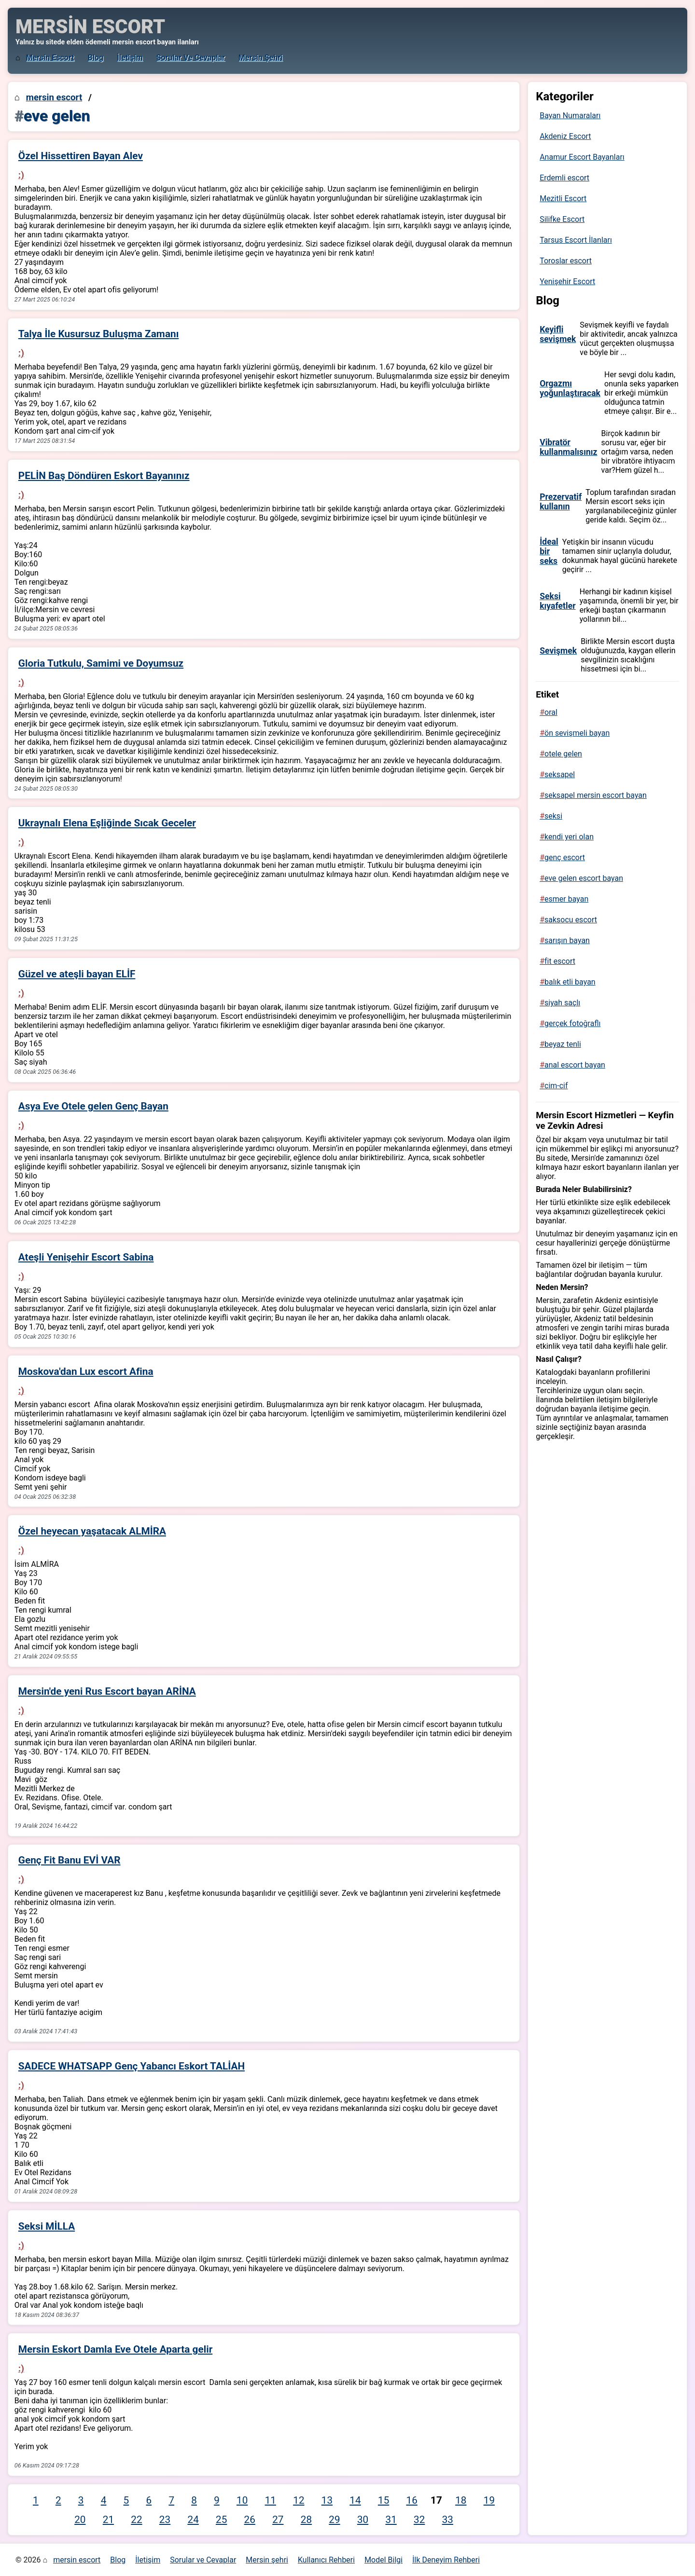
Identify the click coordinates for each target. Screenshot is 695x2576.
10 (242, 2500)
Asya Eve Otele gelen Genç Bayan (93, 1106)
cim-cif (556, 1085)
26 (249, 2519)
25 (221, 2519)
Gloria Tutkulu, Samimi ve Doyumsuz (100, 663)
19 (489, 2500)
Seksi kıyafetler (558, 601)
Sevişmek (558, 651)
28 (306, 2519)
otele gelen (563, 753)
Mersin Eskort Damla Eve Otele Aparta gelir (115, 2349)
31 (390, 2519)
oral (550, 712)
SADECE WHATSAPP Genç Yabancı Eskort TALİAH (131, 2066)
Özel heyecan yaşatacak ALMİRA (92, 1531)
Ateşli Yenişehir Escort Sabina (86, 1257)
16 (411, 2500)
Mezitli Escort (563, 198)
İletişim (130, 57)
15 (383, 2500)
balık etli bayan (570, 982)
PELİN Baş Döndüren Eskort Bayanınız (104, 475)
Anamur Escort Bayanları (582, 157)
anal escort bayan (574, 1064)
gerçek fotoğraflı (572, 1023)
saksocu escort (570, 919)
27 (277, 2519)
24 (192, 2519)
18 (460, 2500)
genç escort (564, 857)
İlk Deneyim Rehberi (446, 2559)
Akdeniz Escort (565, 136)
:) (21, 174)
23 (164, 2519)
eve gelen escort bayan (583, 878)
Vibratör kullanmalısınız (568, 447)
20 (79, 2519)
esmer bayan (566, 899)
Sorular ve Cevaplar (190, 57)
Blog (96, 57)
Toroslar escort (566, 260)
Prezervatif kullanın (561, 501)
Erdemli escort (564, 177)
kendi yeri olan (569, 836)
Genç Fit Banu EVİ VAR (69, 1860)
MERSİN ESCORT (90, 26)
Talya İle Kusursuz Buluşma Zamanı (98, 334)
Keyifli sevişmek (558, 334)
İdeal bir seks (549, 551)
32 (419, 2519)
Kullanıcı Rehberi (326, 2559)
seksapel (559, 774)
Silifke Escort (562, 219)
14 (355, 2500)
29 (334, 2519)
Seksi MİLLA (46, 2226)
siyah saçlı (562, 1002)
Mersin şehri (260, 57)
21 (108, 2519)
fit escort (559, 961)
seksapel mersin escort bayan (595, 795)
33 (447, 2519)
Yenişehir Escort (567, 281)
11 (270, 2500)
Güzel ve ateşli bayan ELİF (77, 974)
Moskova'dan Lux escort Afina (85, 1371)
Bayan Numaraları (570, 115)
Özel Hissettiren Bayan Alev (80, 156)
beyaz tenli (562, 1044)
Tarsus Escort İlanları (576, 240)
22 (136, 2519)
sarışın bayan (567, 940)
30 (362, 2519)
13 (327, 2500)
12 (298, 2500)
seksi (553, 816)
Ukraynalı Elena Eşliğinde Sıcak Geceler (107, 823)
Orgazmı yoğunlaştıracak (570, 388)
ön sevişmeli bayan (577, 733)
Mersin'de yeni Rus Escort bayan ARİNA (107, 1691)
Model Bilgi (383, 2559)
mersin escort (50, 57)
